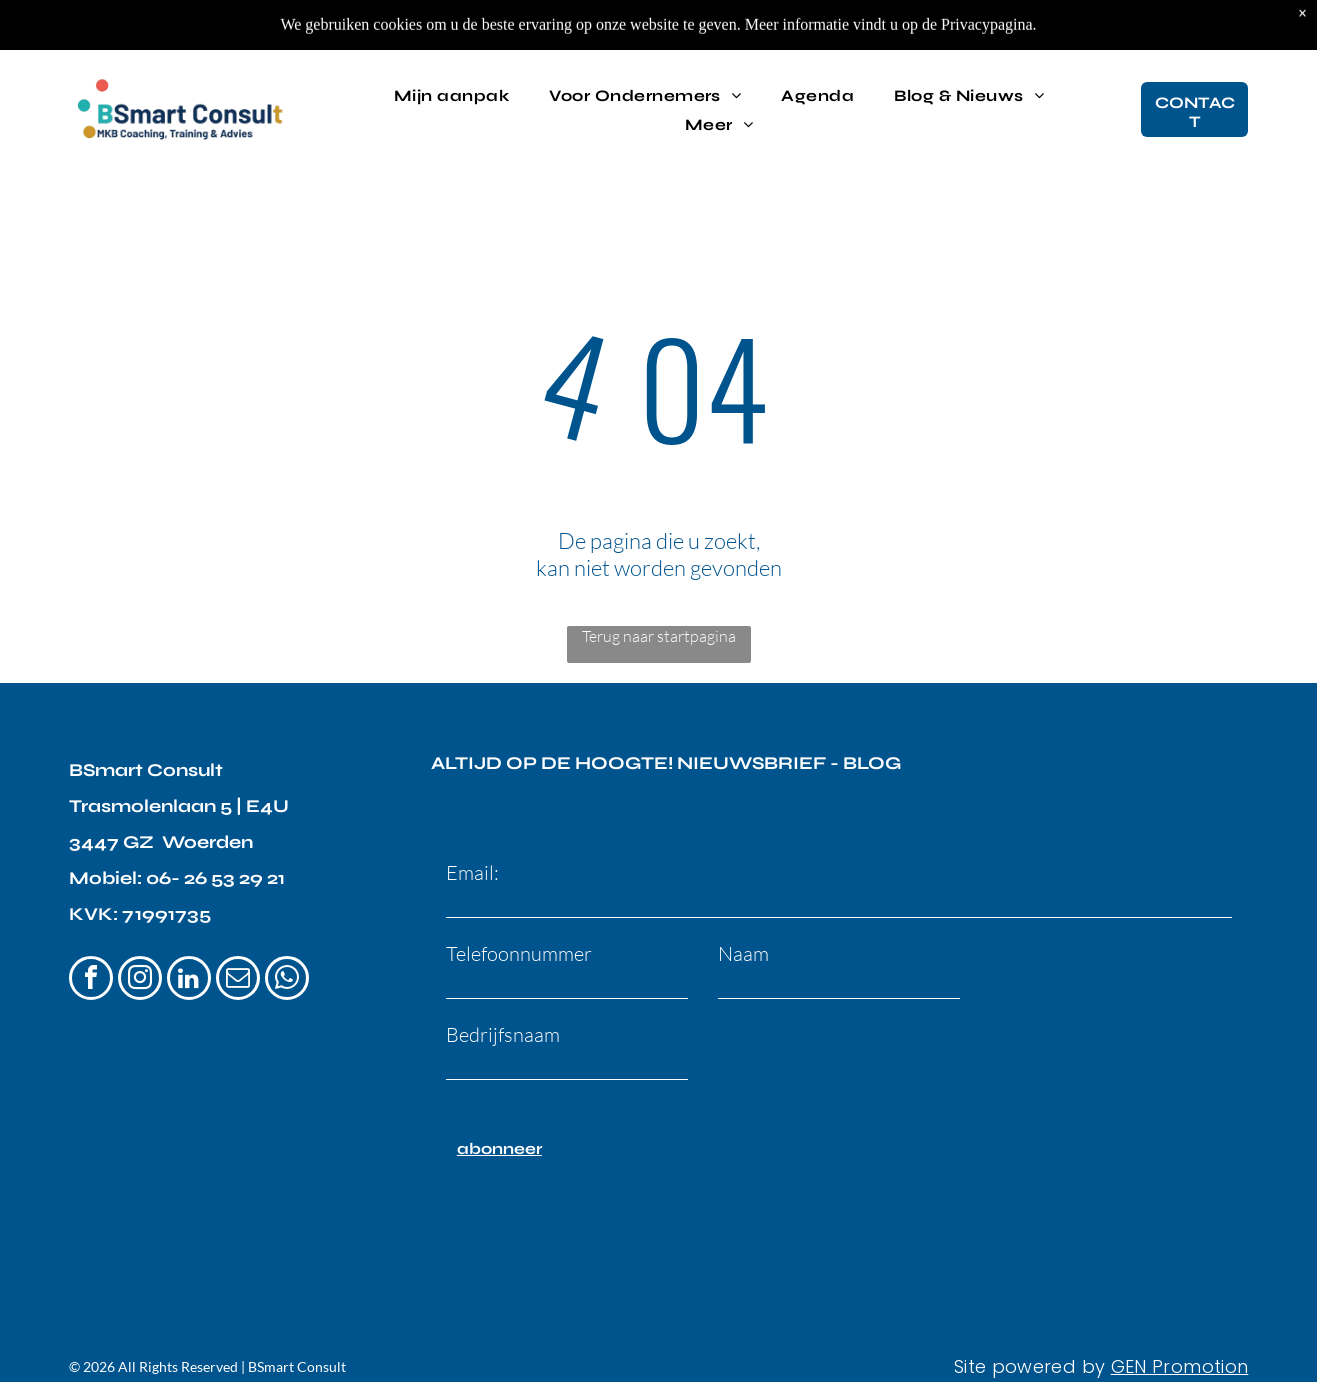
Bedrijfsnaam (503, 1034)
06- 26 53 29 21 (215, 878)
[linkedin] (189, 980)
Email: (472, 872)
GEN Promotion (1180, 1366)
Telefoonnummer (519, 953)
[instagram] (140, 980)
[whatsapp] (287, 980)
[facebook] (91, 980)
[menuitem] (451, 93)
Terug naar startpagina (659, 636)
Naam (743, 953)
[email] (238, 980)
